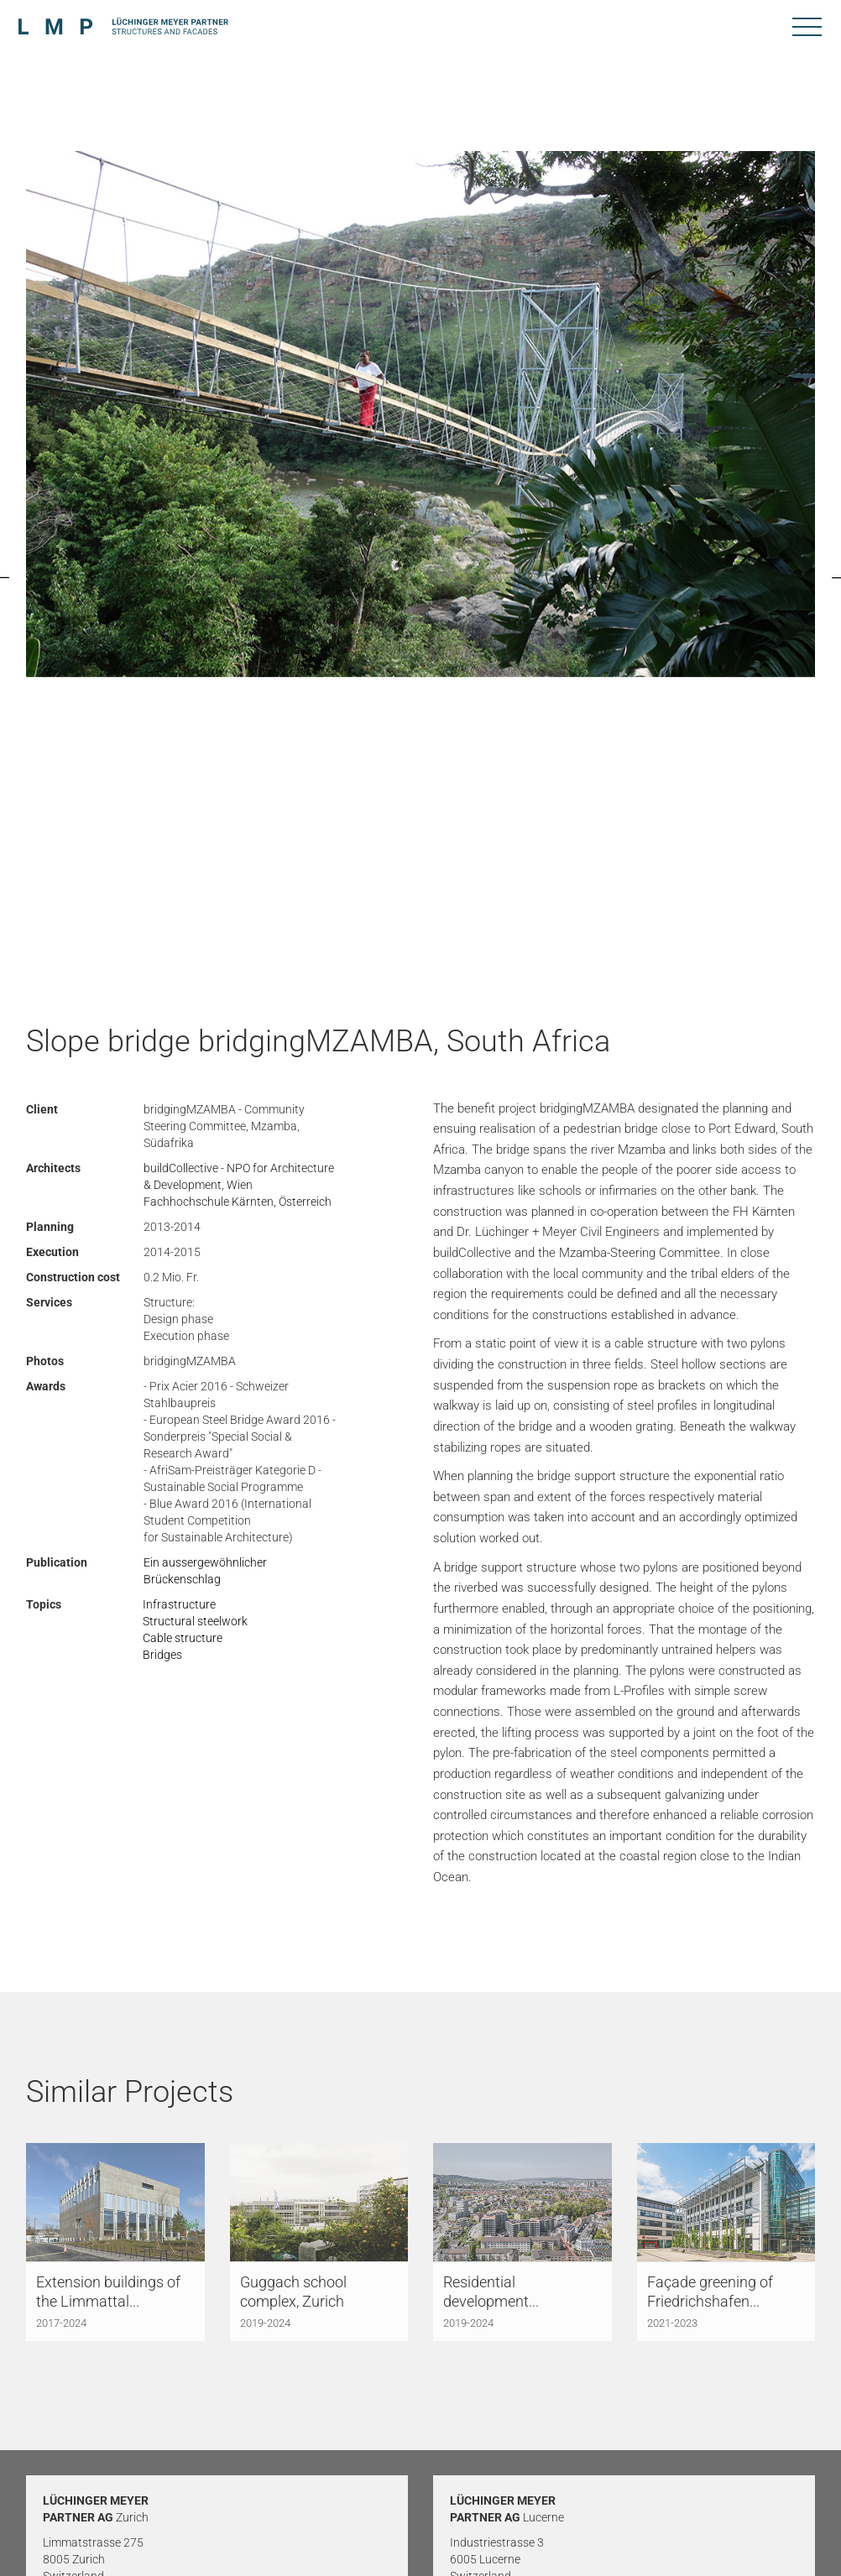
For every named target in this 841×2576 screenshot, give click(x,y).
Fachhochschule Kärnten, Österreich (238, 1201)
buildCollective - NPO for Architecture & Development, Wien (239, 1176)
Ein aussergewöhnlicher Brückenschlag (205, 1571)
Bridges (162, 1654)
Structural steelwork (195, 1621)
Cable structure (182, 1638)
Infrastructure (179, 1604)
